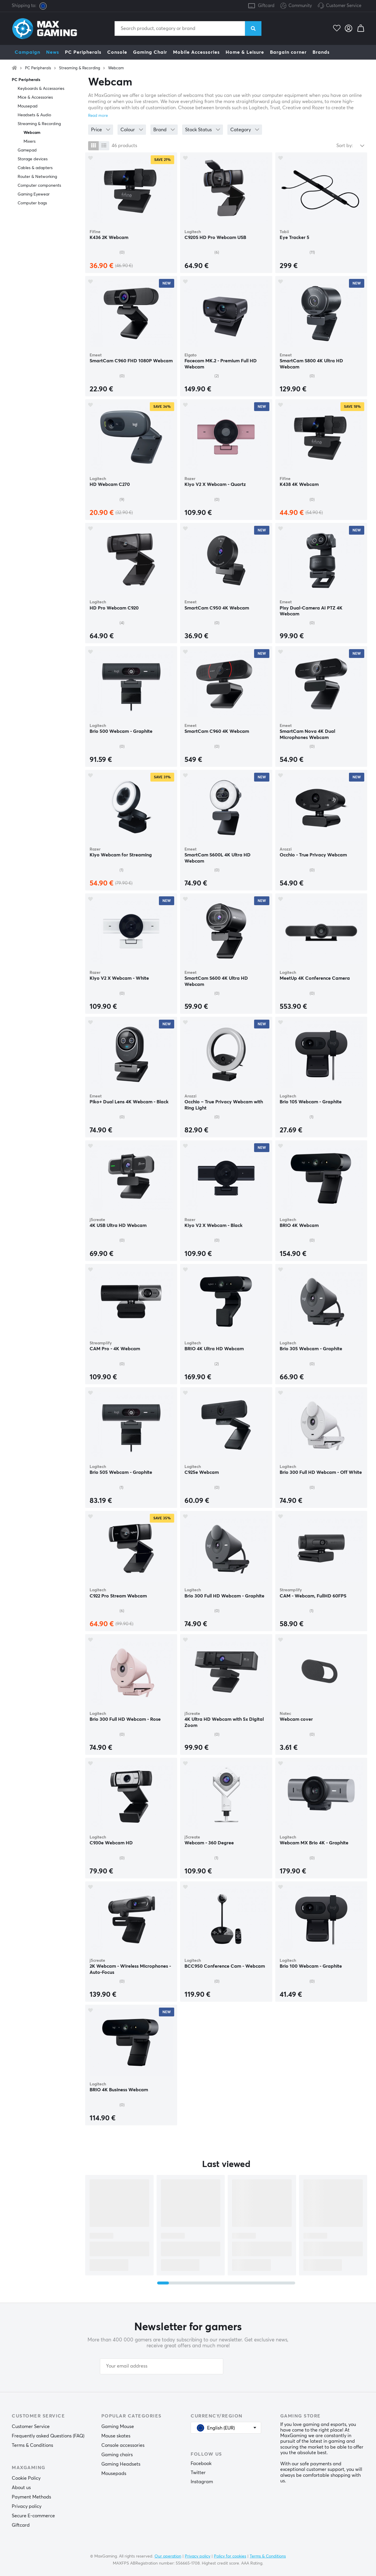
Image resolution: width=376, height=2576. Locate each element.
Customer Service (343, 6)
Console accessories (123, 2445)
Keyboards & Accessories (41, 89)
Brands (321, 52)
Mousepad (28, 106)
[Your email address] (161, 2366)
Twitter (198, 2472)
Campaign (27, 52)
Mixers (30, 141)
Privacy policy (26, 2506)
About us (21, 2487)
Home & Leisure (245, 52)
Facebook (201, 2463)
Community (296, 6)
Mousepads (113, 2473)
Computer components (39, 185)
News (52, 52)
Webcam (116, 68)
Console (117, 52)
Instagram (202, 2481)
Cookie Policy (26, 2478)
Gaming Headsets (120, 2464)
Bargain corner (288, 52)
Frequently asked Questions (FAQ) (48, 2436)
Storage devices (33, 159)
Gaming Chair (150, 52)
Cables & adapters (35, 168)
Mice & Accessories (35, 97)
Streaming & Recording (79, 68)
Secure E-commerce (33, 2515)
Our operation (168, 2556)
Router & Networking (37, 177)
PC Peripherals (83, 52)
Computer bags (32, 203)
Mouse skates (115, 2436)
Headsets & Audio (34, 115)
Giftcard (266, 6)
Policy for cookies (230, 2556)
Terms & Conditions (32, 2445)
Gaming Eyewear (34, 194)
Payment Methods (31, 2497)
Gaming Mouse (117, 2426)
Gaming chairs (117, 2454)
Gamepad (27, 150)
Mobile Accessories (196, 52)
